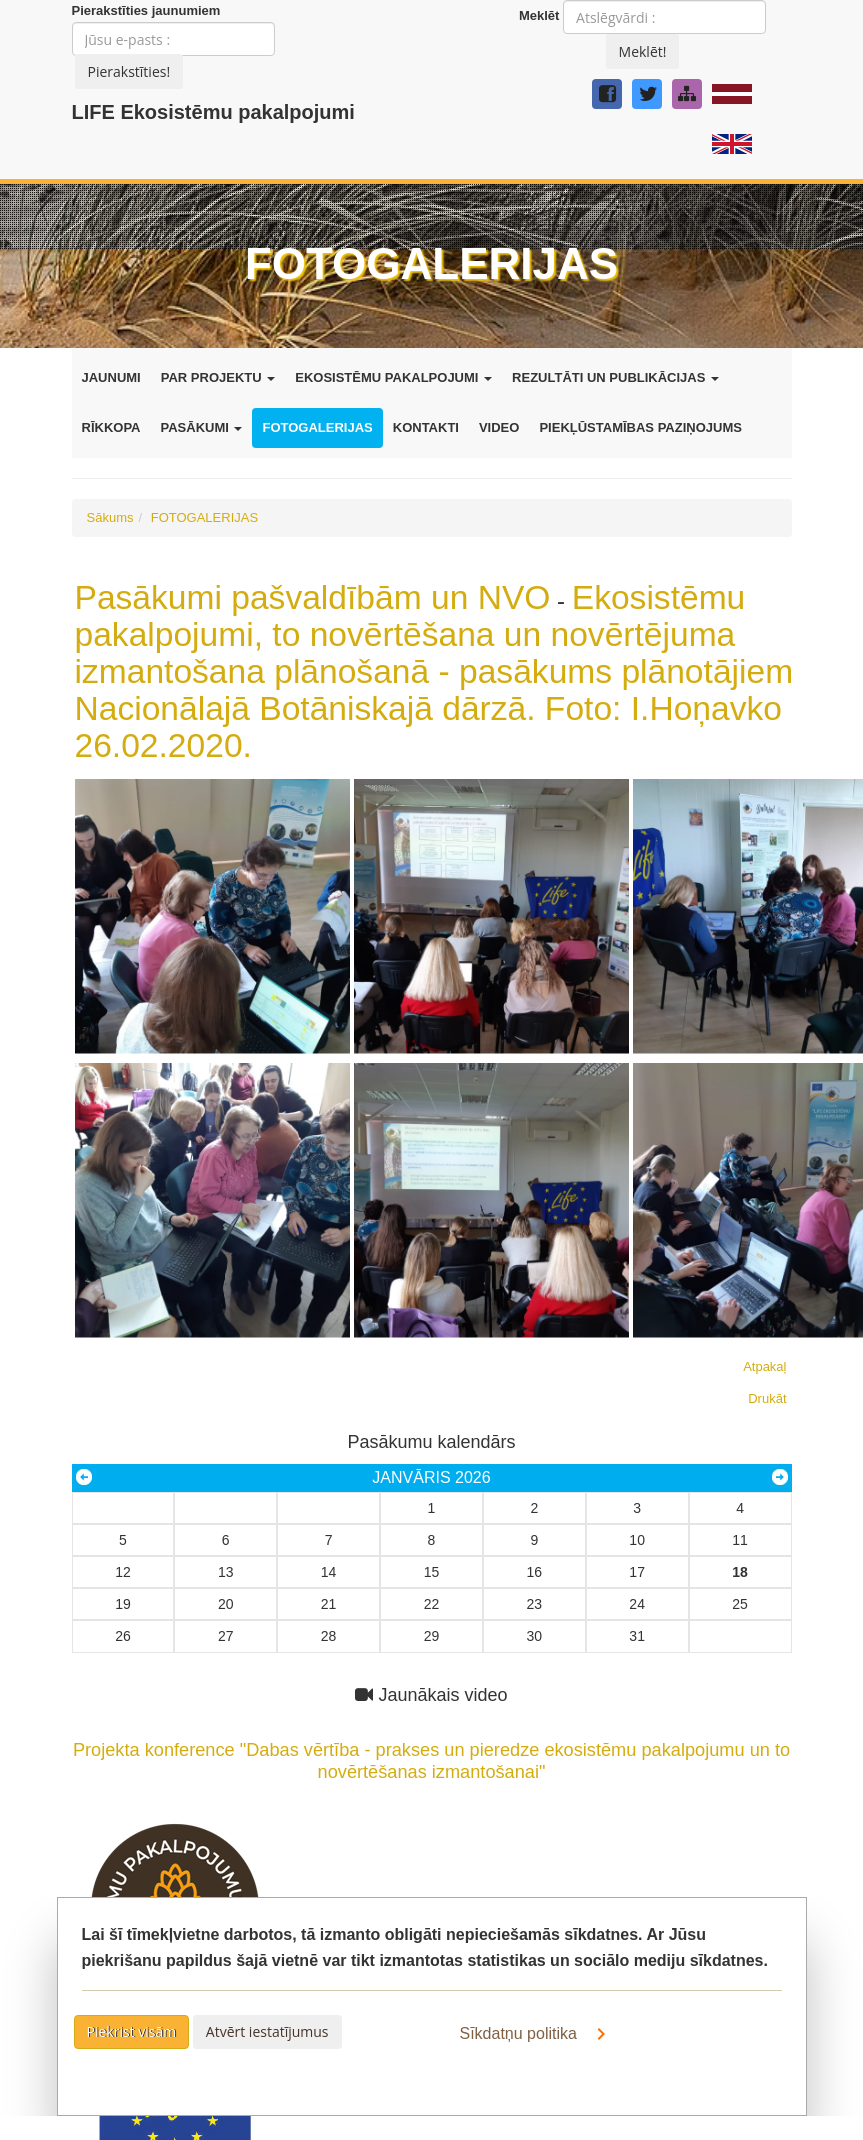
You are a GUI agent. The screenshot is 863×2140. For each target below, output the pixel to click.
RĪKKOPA (111, 427)
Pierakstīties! (129, 71)
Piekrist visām (132, 2031)
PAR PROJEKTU (218, 377)
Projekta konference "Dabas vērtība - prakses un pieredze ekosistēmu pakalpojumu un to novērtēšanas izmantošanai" (432, 1749)
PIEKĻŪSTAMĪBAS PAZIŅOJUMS (640, 427)
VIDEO (499, 427)
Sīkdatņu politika (537, 2034)
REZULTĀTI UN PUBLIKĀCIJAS (615, 377)
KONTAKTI (426, 427)
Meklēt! (643, 51)
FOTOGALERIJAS (317, 427)
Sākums (110, 517)
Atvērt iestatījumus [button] (267, 2031)
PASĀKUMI (201, 427)
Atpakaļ (764, 1366)
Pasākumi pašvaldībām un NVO (313, 597)
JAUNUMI (111, 377)
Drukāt (767, 1398)
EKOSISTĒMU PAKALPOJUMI (393, 377)
